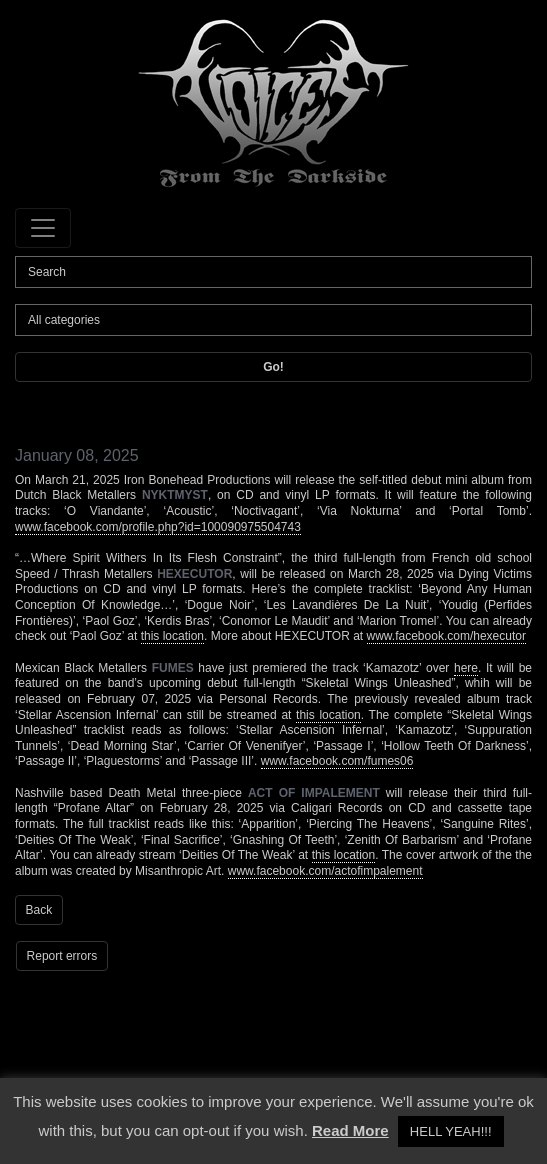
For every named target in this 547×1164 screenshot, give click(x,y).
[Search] (273, 272)
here (466, 668)
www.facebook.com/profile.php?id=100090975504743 (158, 527)
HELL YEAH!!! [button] (451, 1131)
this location (172, 636)
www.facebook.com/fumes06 (337, 761)
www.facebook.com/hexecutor (446, 636)
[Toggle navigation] (43, 228)
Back (39, 910)
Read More (350, 1130)
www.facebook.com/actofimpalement (325, 871)
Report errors (62, 956)
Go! (273, 367)
